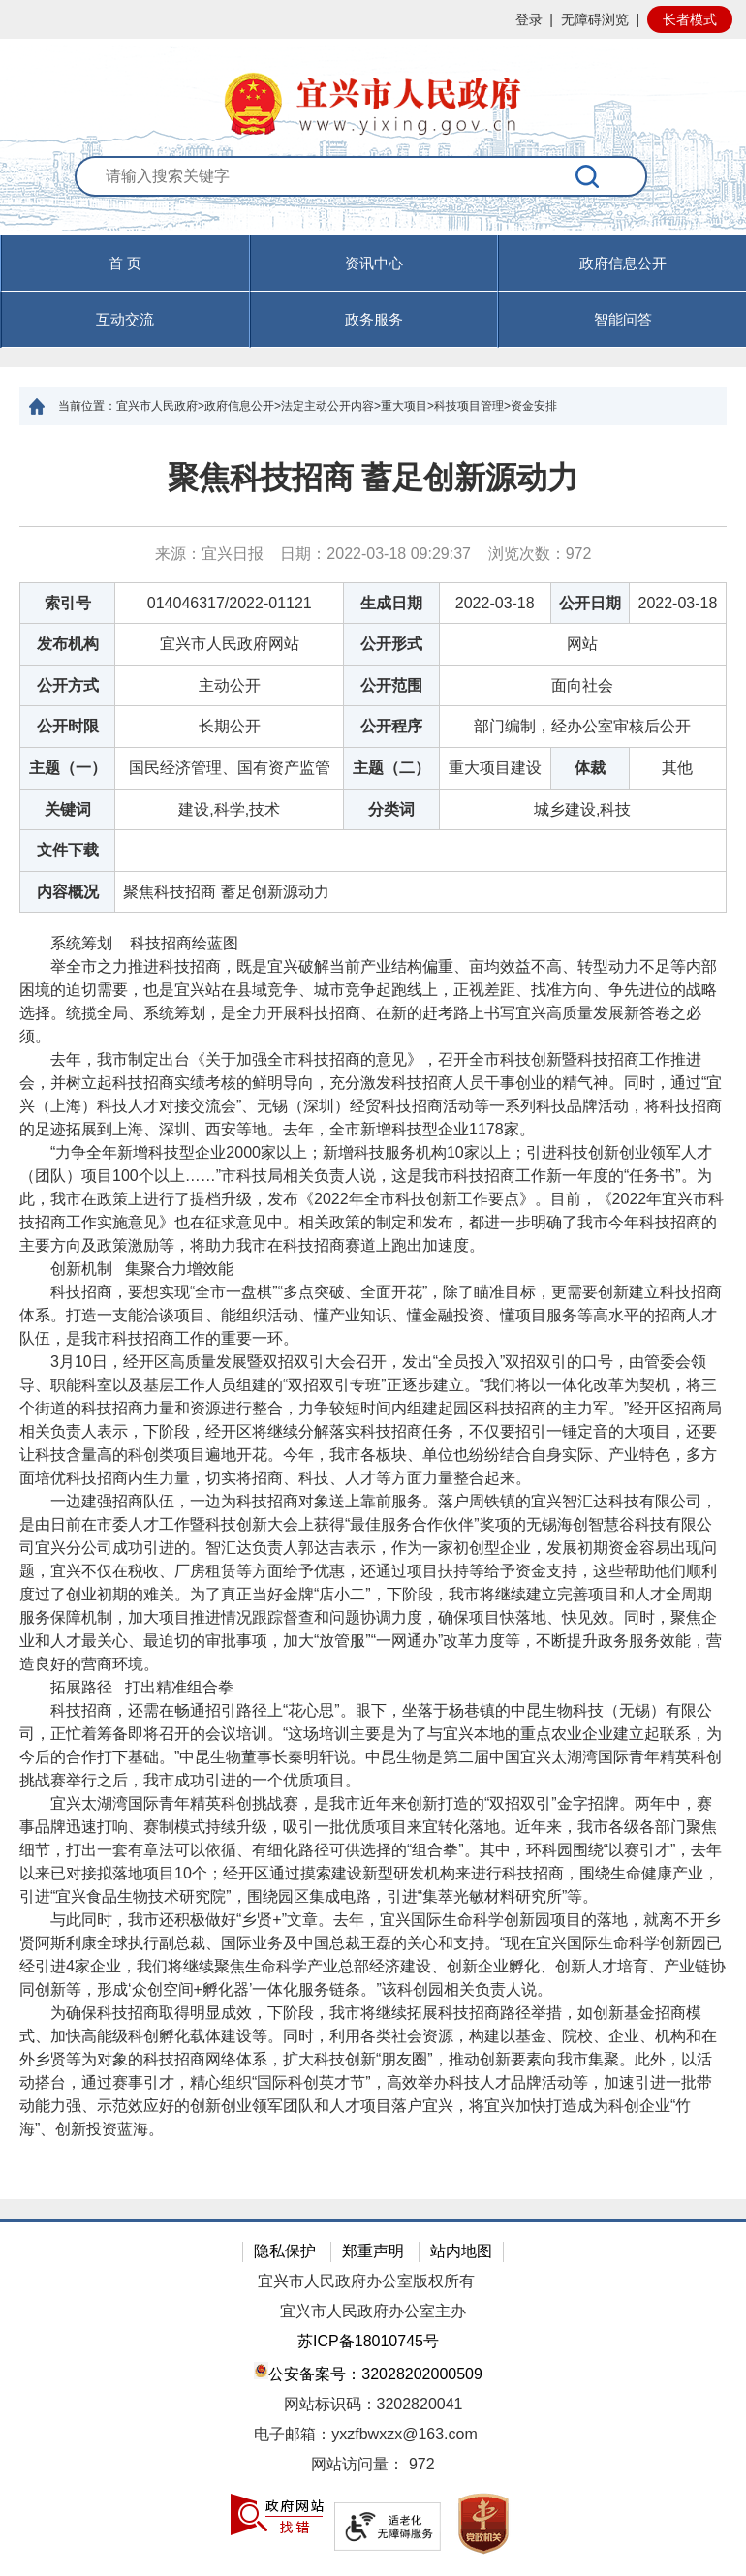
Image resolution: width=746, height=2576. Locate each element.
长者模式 (690, 19)
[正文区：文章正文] (373, 1312)
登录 (529, 19)
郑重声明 (373, 2251)
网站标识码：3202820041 (373, 2404)
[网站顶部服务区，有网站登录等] (373, 19)
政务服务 (374, 319)
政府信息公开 (623, 263)
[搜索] (587, 176)
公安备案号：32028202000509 (368, 2372)
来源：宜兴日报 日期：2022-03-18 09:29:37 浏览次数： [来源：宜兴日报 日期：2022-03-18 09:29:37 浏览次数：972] (373, 553)
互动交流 (125, 319)
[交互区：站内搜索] (373, 196)
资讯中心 (374, 263)
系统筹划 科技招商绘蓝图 (128, 943)
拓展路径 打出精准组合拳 (126, 1687)
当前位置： (87, 406)
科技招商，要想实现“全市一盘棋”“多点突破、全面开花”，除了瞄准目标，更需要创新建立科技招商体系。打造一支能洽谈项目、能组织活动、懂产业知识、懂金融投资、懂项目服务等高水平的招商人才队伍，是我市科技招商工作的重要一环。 (370, 1315)
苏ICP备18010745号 (368, 2341)
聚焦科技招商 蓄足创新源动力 (373, 477)
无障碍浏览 (595, 19)
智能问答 (623, 319)
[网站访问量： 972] (373, 2465)
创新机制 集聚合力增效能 (126, 1268)
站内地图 (461, 2251)
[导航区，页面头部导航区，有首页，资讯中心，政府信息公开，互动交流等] (373, 291)
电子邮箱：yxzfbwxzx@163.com (366, 2434)
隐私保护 (285, 2251)
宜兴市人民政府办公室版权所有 (366, 2281)
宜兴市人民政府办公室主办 (373, 2311)
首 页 (125, 263)
